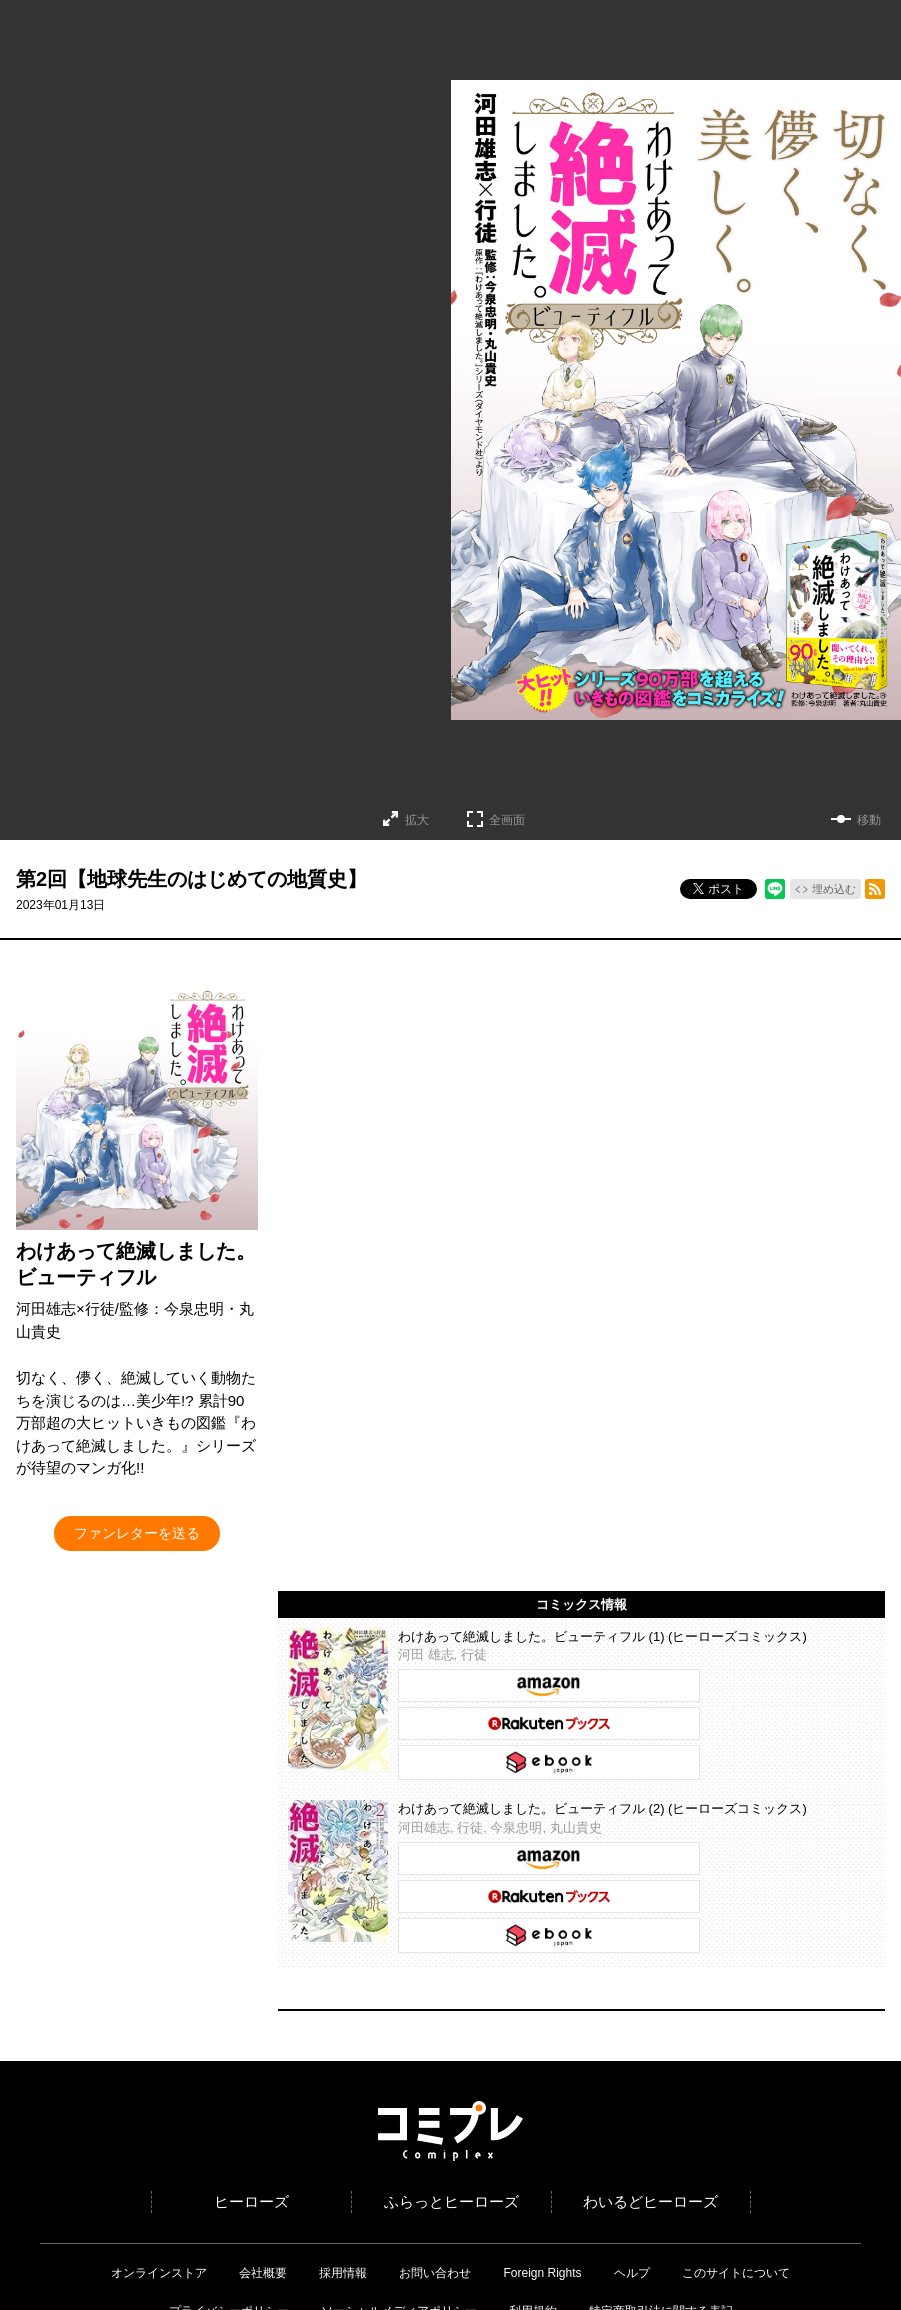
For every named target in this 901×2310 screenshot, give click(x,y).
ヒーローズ (251, 2201)
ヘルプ (632, 2273)
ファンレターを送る (137, 1533)
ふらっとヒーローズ (451, 2201)
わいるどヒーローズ (650, 2201)
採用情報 (343, 2273)
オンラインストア (159, 2273)
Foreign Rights (542, 2273)
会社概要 (263, 2273)
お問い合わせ (435, 2273)
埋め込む (834, 889)
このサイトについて (736, 2273)
